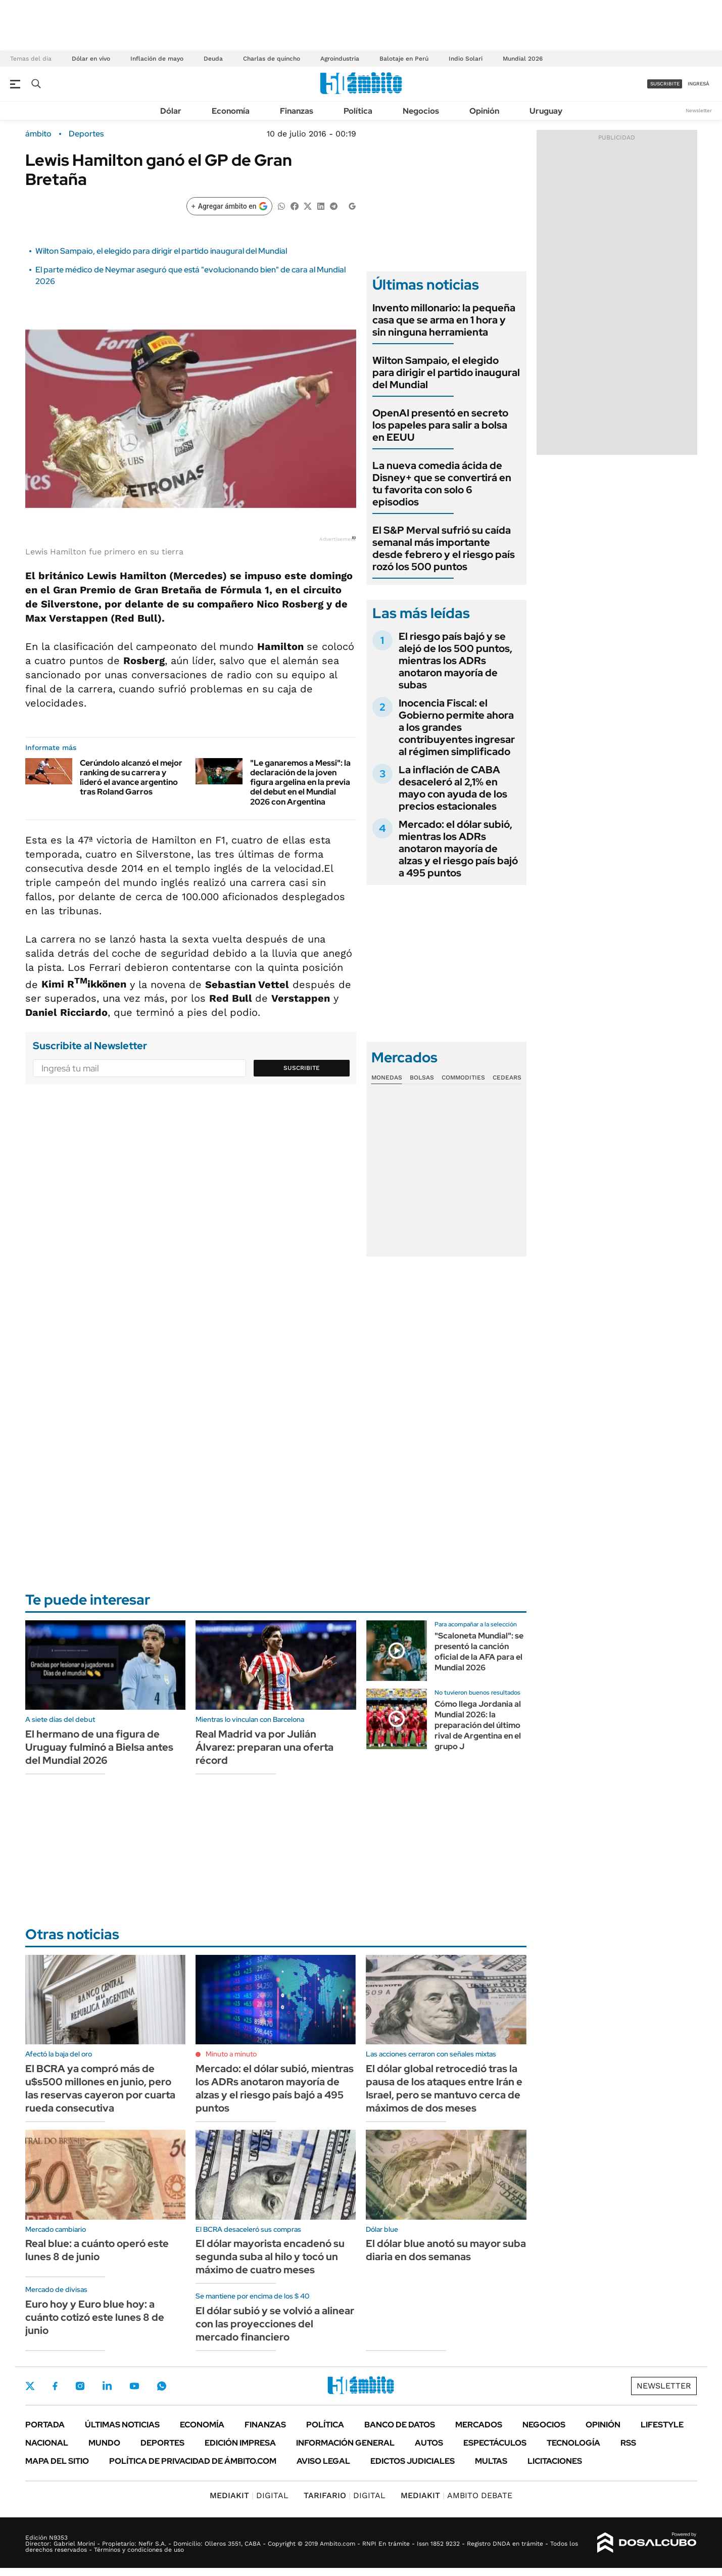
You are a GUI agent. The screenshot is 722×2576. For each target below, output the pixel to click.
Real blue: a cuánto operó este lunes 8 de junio (97, 2250)
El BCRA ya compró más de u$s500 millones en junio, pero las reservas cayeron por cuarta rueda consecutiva (100, 2088)
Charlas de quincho (271, 58)
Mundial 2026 (523, 58)
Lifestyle (662, 2424)
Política (358, 111)
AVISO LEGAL (323, 2461)
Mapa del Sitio (57, 2461)
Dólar (170, 111)
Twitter (30, 2386)
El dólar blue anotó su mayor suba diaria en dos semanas (446, 2250)
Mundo (104, 2443)
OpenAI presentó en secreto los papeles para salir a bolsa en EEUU (440, 425)
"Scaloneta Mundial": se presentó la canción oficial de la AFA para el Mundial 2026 (479, 1651)
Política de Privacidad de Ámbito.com (192, 2461)
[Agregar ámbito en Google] (229, 206)
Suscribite (301, 1067)
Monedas (386, 1077)
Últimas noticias (122, 2424)
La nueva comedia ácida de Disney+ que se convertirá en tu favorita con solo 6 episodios (441, 483)
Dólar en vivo (91, 58)
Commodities (463, 1077)
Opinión (484, 111)
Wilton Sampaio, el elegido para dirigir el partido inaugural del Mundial (161, 251)
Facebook (55, 2386)
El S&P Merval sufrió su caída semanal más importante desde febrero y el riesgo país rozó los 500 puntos (443, 548)
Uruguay (546, 111)
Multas (491, 2461)
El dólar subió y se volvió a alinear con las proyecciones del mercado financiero (275, 2324)
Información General (345, 2443)
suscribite (665, 83)
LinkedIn (107, 2386)
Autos (429, 2443)
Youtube (134, 2386)
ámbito (38, 134)
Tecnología (573, 2443)
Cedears (507, 1077)
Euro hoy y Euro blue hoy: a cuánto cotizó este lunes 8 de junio (94, 2317)
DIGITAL (249, 2495)
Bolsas (422, 1077)
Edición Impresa (240, 2443)
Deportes (86, 134)
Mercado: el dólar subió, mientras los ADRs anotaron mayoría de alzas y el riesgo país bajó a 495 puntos (458, 848)
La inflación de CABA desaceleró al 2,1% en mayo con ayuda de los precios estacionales (453, 788)
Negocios (421, 111)
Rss (628, 2443)
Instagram (79, 2386)
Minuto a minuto (231, 2053)
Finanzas (296, 111)
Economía (231, 111)
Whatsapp (161, 2386)
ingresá (698, 83)
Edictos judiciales (412, 2461)
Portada (45, 2424)
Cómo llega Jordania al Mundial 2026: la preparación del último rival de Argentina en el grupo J (478, 1725)
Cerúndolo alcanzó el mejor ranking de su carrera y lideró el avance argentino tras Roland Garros (131, 778)
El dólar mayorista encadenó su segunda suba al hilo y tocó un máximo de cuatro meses (270, 2256)
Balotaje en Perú (403, 58)
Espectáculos (494, 2443)
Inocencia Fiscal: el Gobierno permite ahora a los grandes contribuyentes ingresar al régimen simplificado (457, 727)
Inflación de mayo (156, 58)
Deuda (213, 58)
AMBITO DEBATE (456, 2495)
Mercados (478, 2424)
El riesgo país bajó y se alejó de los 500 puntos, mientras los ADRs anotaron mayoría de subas (455, 660)
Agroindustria (339, 58)
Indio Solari (466, 58)
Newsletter (699, 110)
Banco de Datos (399, 2424)
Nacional (46, 2443)
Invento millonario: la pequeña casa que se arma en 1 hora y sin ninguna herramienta (443, 320)
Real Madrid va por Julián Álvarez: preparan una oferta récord (264, 1747)
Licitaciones (554, 2461)
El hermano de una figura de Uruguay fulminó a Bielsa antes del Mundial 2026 (99, 1747)
